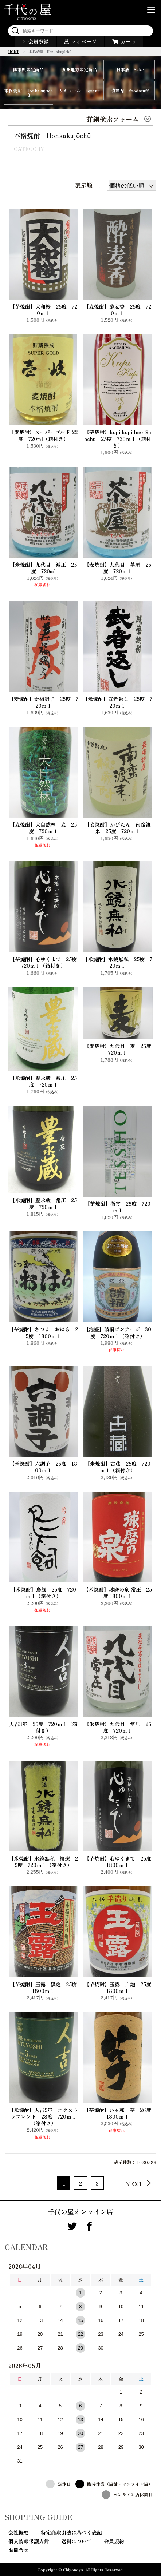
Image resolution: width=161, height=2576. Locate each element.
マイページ (84, 41)
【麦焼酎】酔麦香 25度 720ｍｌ (117, 309)
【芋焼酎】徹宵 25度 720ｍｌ (117, 1206)
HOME (13, 51)
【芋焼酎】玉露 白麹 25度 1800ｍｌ (118, 1987)
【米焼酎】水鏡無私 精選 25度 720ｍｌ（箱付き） (43, 1861)
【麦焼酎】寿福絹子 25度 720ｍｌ (43, 702)
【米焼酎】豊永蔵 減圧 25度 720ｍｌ (43, 1081)
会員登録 (38, 41)
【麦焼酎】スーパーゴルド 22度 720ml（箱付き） (43, 435)
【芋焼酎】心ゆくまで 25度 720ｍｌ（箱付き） (44, 962)
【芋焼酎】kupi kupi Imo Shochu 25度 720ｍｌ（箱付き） (117, 439)
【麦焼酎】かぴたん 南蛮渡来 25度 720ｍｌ (118, 827)
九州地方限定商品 (79, 69)
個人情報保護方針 (28, 2541)
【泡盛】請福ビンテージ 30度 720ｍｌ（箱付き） (117, 1332)
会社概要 (18, 2532)
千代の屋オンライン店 (80, 2211)
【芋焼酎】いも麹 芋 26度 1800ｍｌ (118, 2113)
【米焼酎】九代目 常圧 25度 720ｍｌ (117, 1727)
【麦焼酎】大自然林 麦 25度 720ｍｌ (43, 827)
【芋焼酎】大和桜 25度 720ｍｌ (43, 309)
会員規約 (114, 2541)
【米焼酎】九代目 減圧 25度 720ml (43, 567)
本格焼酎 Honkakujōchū (28, 92)
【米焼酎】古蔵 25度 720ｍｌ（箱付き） (117, 1466)
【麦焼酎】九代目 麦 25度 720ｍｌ (118, 1049)
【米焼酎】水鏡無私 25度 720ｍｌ (117, 962)
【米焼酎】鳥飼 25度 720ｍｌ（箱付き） (43, 1592)
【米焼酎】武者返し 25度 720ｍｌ (117, 702)
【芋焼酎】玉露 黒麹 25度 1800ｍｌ (44, 1987)
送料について (76, 2541)
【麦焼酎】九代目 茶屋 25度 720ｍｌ (117, 567)
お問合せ (18, 2549)
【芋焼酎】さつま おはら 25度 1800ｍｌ (43, 1332)
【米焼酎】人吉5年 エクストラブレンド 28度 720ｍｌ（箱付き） (43, 2117)
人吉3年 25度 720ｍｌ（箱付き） (43, 1727)
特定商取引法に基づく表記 (71, 2532)
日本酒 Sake (130, 69)
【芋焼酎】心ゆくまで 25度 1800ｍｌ (118, 1861)
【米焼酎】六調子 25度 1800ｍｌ (43, 1466)
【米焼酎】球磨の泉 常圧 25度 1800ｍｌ (117, 1592)
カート (128, 41)
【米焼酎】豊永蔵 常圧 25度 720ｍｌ (43, 1203)
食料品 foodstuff (130, 90)
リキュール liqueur (79, 90)
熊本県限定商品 (28, 69)
